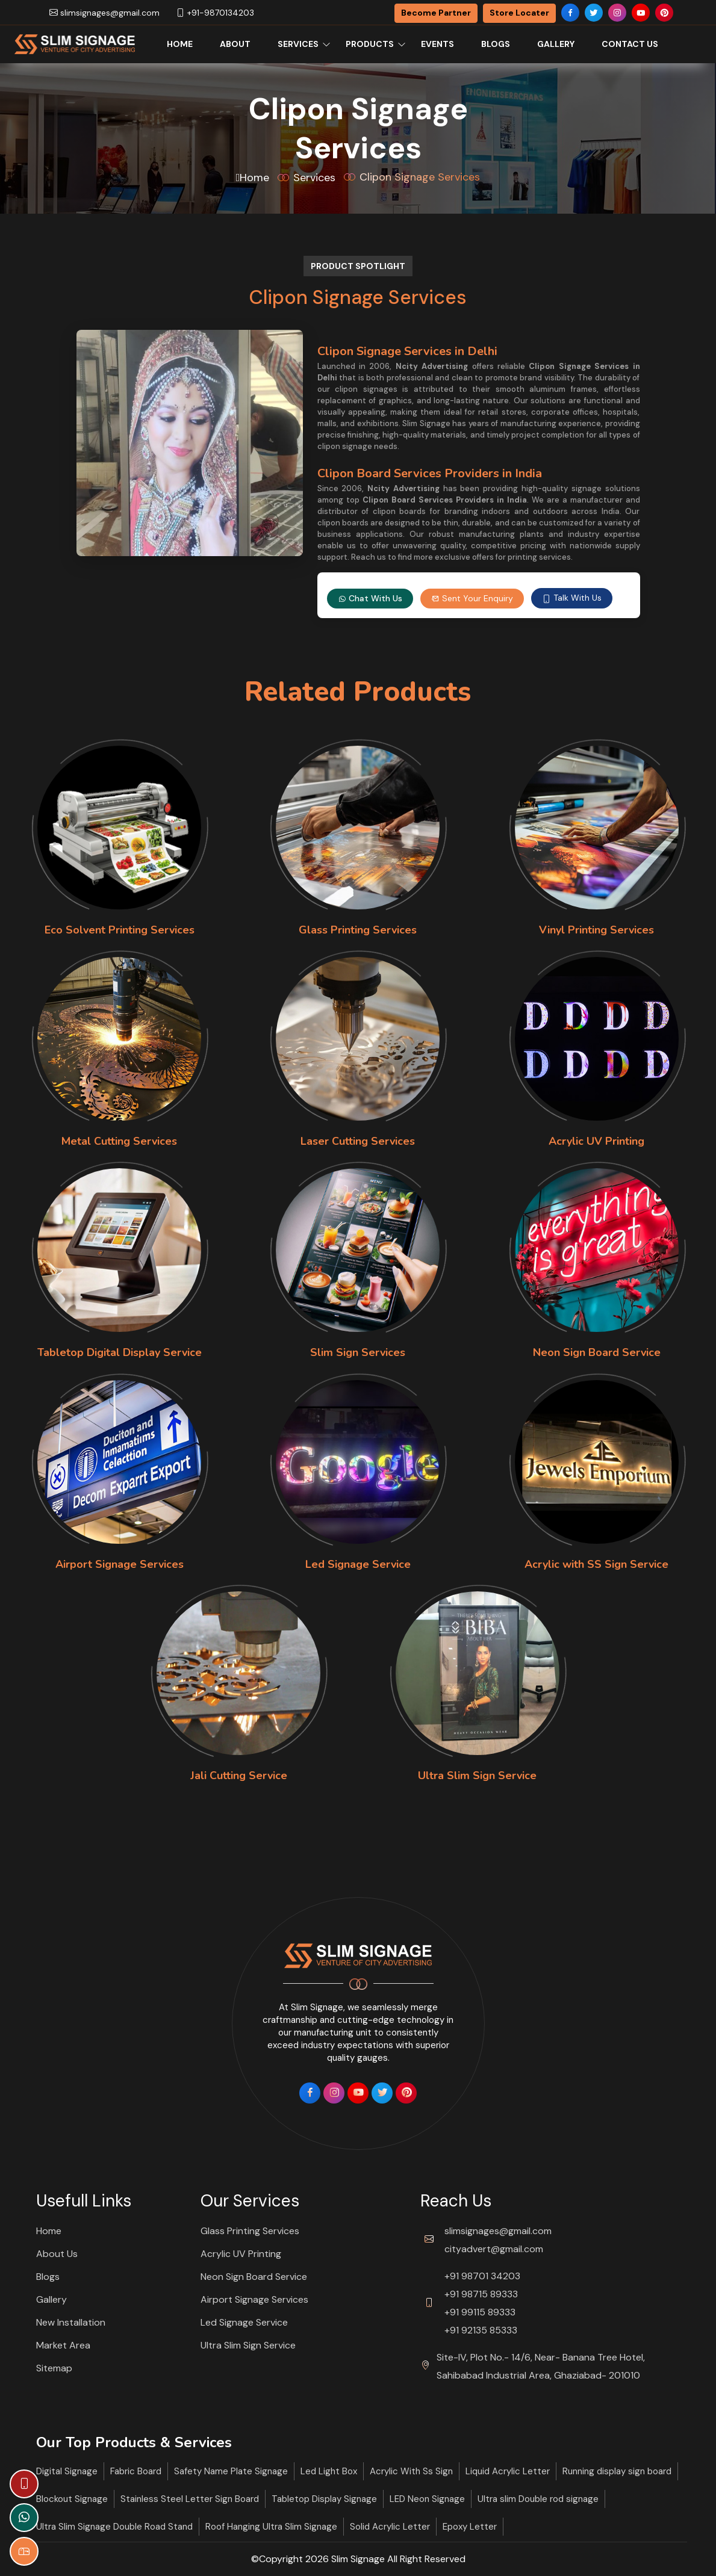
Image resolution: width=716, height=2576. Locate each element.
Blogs (495, 44)
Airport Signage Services (254, 2299)
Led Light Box (328, 2471)
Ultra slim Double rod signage (538, 2499)
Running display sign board (616, 2471)
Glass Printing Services (250, 2231)
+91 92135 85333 (480, 2330)
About (235, 44)
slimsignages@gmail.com (104, 12)
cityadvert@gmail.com (493, 2249)
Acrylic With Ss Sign (411, 2471)
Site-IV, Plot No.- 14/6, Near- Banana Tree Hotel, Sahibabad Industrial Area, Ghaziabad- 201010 (541, 2366)
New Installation (70, 2322)
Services (298, 44)
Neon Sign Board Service (254, 2276)
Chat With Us (370, 598)
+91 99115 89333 (479, 2312)
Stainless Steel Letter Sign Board (189, 2499)
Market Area (63, 2345)
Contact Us (630, 44)
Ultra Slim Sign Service (248, 2345)
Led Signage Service (244, 2322)
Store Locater (519, 12)
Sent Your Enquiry (472, 598)
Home (180, 44)
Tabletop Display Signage (324, 2499)
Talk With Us (572, 597)
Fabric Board (135, 2471)
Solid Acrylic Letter (390, 2527)
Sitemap (54, 2368)
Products (370, 44)
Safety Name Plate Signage (231, 2471)
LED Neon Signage (427, 2499)
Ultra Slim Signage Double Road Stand (114, 2527)
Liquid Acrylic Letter (507, 2471)
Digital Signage (67, 2471)
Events (437, 44)
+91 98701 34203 (482, 2276)
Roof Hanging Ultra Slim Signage (271, 2527)
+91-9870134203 (215, 12)
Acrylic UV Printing (241, 2253)
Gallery (555, 44)
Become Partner (436, 12)
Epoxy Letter (470, 2527)
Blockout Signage (72, 2499)
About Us (57, 2253)
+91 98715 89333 (481, 2294)
